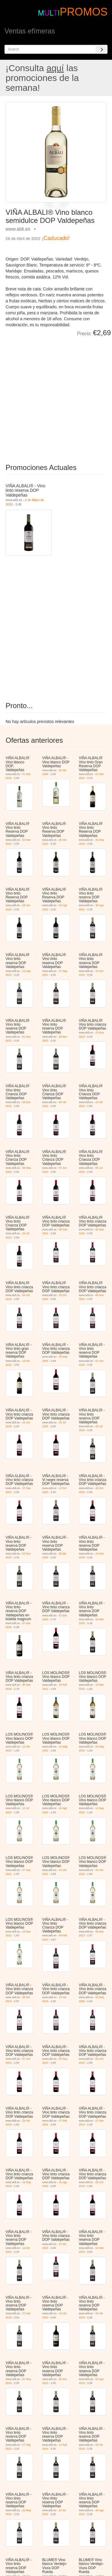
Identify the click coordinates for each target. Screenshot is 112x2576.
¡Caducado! (56, 238)
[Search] (102, 49)
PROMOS (84, 12)
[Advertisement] (56, 396)
